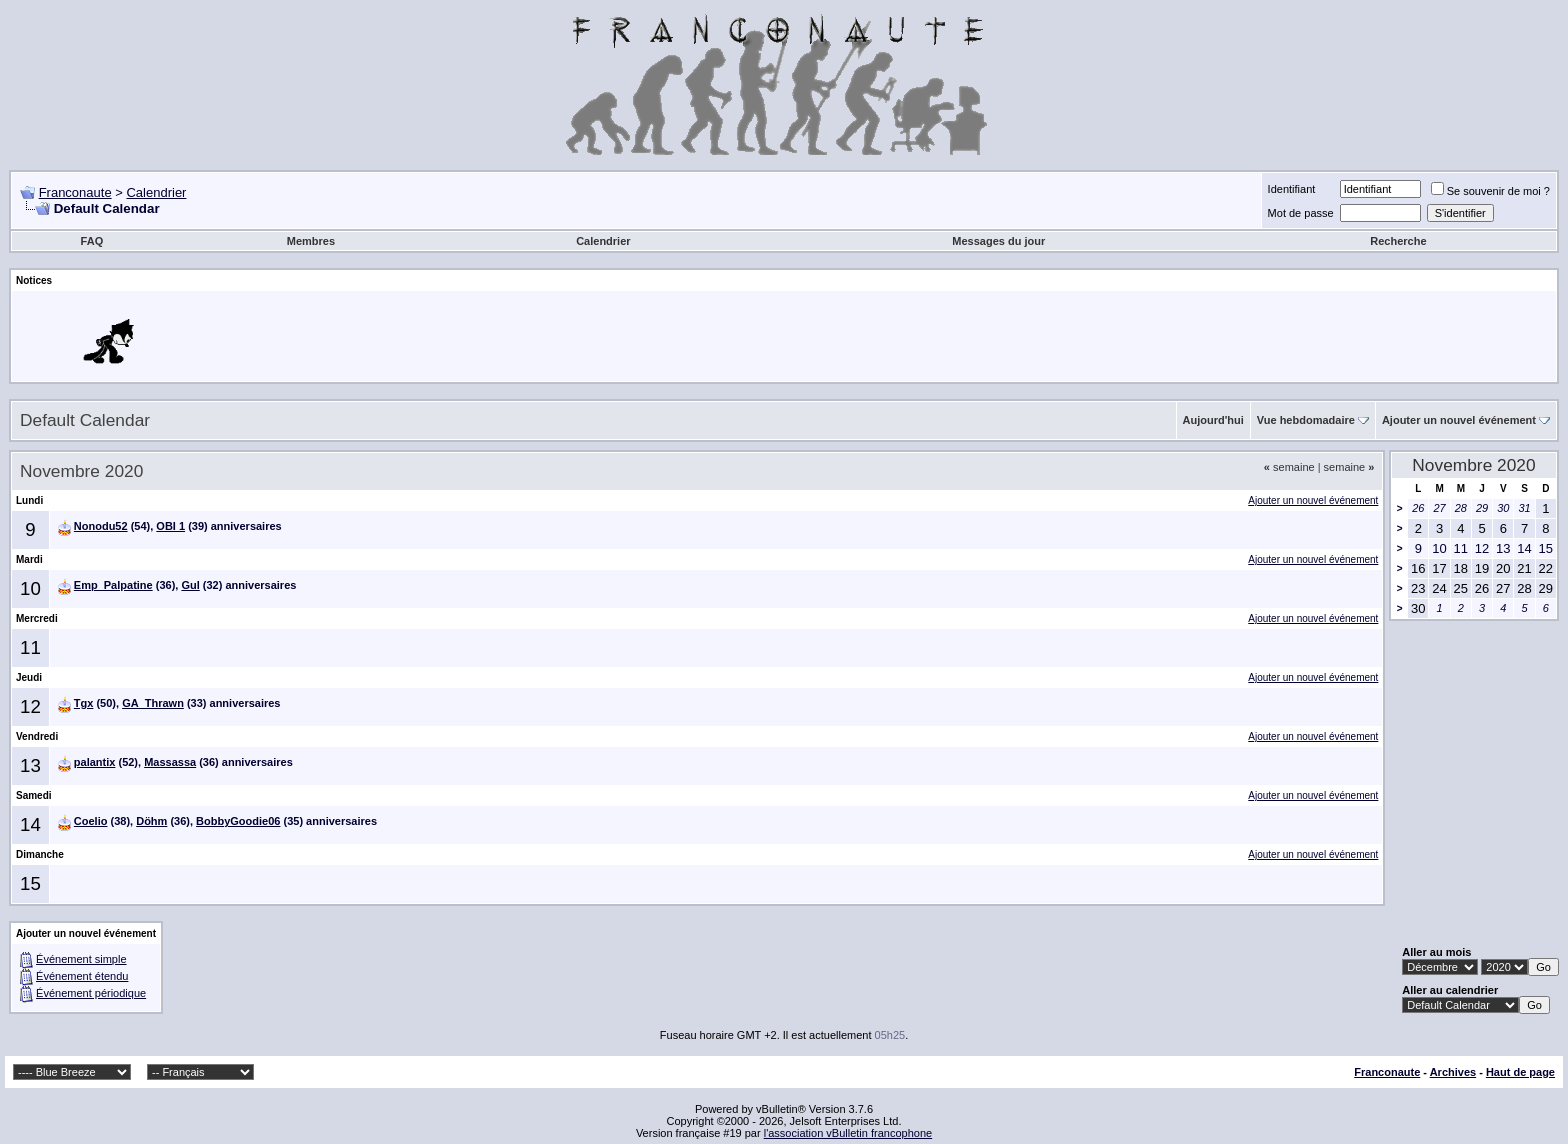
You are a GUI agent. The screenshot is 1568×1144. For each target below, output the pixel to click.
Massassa (170, 762)
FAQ (92, 241)
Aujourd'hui (1213, 420)
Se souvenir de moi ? (1490, 191)
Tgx (84, 703)
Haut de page (1520, 1072)
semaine (1289, 467)
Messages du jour (998, 241)
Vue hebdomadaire (1306, 420)
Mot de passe (1301, 213)
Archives (1453, 1072)
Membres (311, 241)
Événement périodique (91, 993)
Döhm (151, 821)
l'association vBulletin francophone (848, 1133)
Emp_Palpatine (113, 585)
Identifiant (1292, 189)
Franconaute (75, 192)
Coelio (91, 821)
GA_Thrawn (153, 703)
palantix (95, 762)
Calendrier (156, 192)
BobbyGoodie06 (238, 821)
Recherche (1398, 241)
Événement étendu (82, 976)
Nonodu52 (101, 526)
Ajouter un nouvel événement (1459, 420)
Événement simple (81, 959)
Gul (190, 585)
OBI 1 (170, 526)
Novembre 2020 (1473, 465)
